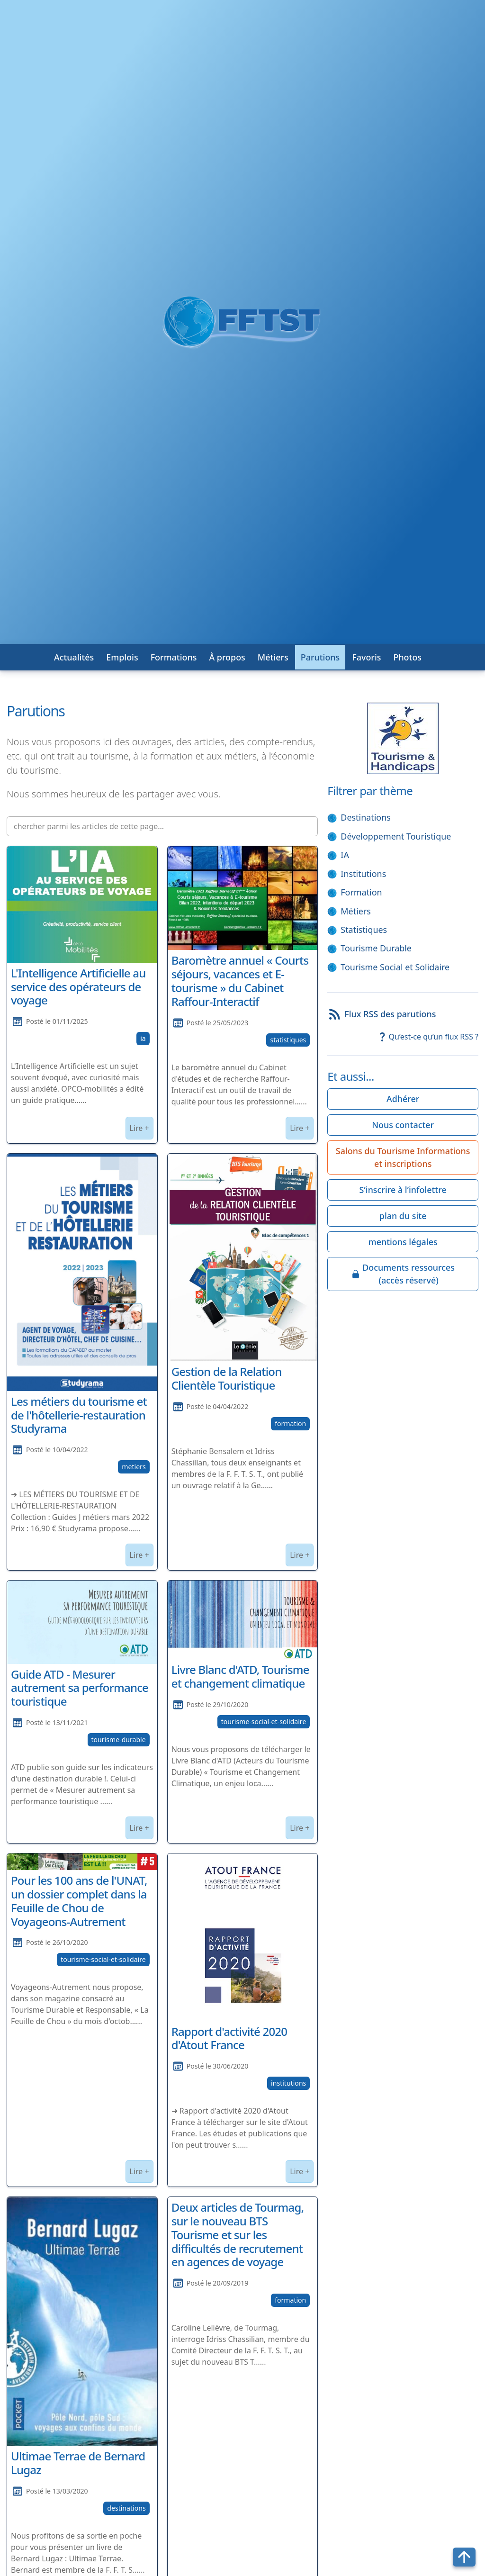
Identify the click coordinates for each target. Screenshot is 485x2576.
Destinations (366, 817)
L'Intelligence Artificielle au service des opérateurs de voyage (78, 986)
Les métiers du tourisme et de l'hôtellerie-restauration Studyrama (79, 1415)
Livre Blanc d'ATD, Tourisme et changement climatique (240, 1676)
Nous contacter (403, 1124)
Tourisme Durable (376, 948)
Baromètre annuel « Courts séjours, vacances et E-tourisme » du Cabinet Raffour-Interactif (240, 980)
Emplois (122, 657)
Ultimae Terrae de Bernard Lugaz (78, 2462)
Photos (407, 657)
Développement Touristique (396, 836)
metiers (133, 1466)
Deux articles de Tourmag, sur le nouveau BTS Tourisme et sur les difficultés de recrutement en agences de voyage (237, 2234)
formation (290, 1423)
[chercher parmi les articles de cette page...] (162, 826)
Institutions (363, 873)
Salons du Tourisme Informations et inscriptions (403, 1157)
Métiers (273, 657)
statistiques (288, 1039)
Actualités (74, 657)
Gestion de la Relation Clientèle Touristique (226, 1378)
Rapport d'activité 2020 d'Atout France (229, 2038)
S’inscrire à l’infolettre (403, 1189)
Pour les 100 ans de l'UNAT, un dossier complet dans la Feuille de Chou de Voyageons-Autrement (79, 1900)
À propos (227, 657)
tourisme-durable (118, 1739)
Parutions (320, 657)
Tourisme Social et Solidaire (395, 967)
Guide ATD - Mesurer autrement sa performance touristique (79, 1687)
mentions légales (403, 1241)
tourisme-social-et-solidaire (263, 1721)
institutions (288, 2083)
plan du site (403, 1215)
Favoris (366, 657)
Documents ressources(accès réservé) (403, 1274)
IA (345, 854)
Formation (361, 892)
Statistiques (364, 929)
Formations (174, 657)
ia (143, 1038)
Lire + (139, 1128)
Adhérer (402, 1098)
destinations (126, 2508)
